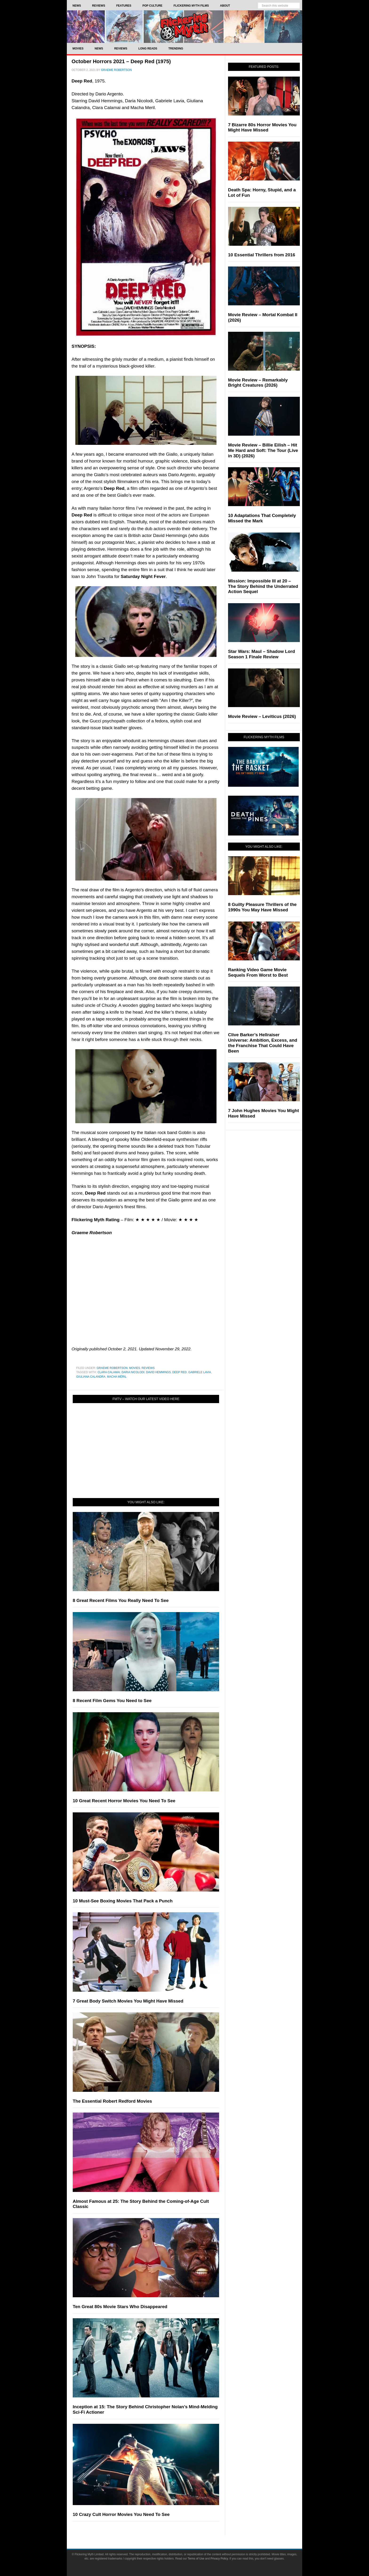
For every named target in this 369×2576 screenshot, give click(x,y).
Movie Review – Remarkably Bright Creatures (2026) (258, 382)
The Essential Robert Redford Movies (112, 2101)
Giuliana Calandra (90, 1376)
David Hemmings (158, 1372)
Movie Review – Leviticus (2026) (262, 716)
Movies (134, 1368)
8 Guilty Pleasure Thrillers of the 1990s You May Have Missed (262, 907)
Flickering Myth (184, 26)
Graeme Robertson (112, 1368)
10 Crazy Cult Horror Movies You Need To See (121, 2514)
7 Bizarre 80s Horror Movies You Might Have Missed (262, 127)
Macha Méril (117, 1376)
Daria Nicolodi (133, 1372)
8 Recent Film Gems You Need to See (112, 1700)
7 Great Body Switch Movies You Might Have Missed (128, 2001)
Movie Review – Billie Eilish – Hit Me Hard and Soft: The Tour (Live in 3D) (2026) (263, 450)
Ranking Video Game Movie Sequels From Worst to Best (258, 972)
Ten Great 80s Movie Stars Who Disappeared (120, 2306)
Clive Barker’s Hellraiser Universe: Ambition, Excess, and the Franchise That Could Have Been (262, 1042)
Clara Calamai (108, 1372)
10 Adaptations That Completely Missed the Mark (262, 518)
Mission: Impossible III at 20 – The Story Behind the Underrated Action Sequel (263, 586)
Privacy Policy (219, 2558)
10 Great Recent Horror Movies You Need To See (124, 1800)
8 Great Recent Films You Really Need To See (121, 1600)
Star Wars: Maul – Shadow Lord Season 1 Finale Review (261, 654)
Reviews (148, 1368)
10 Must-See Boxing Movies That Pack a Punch (122, 1900)
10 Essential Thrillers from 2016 (261, 254)
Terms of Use (196, 2558)
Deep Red (179, 1372)
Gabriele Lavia (199, 1372)
